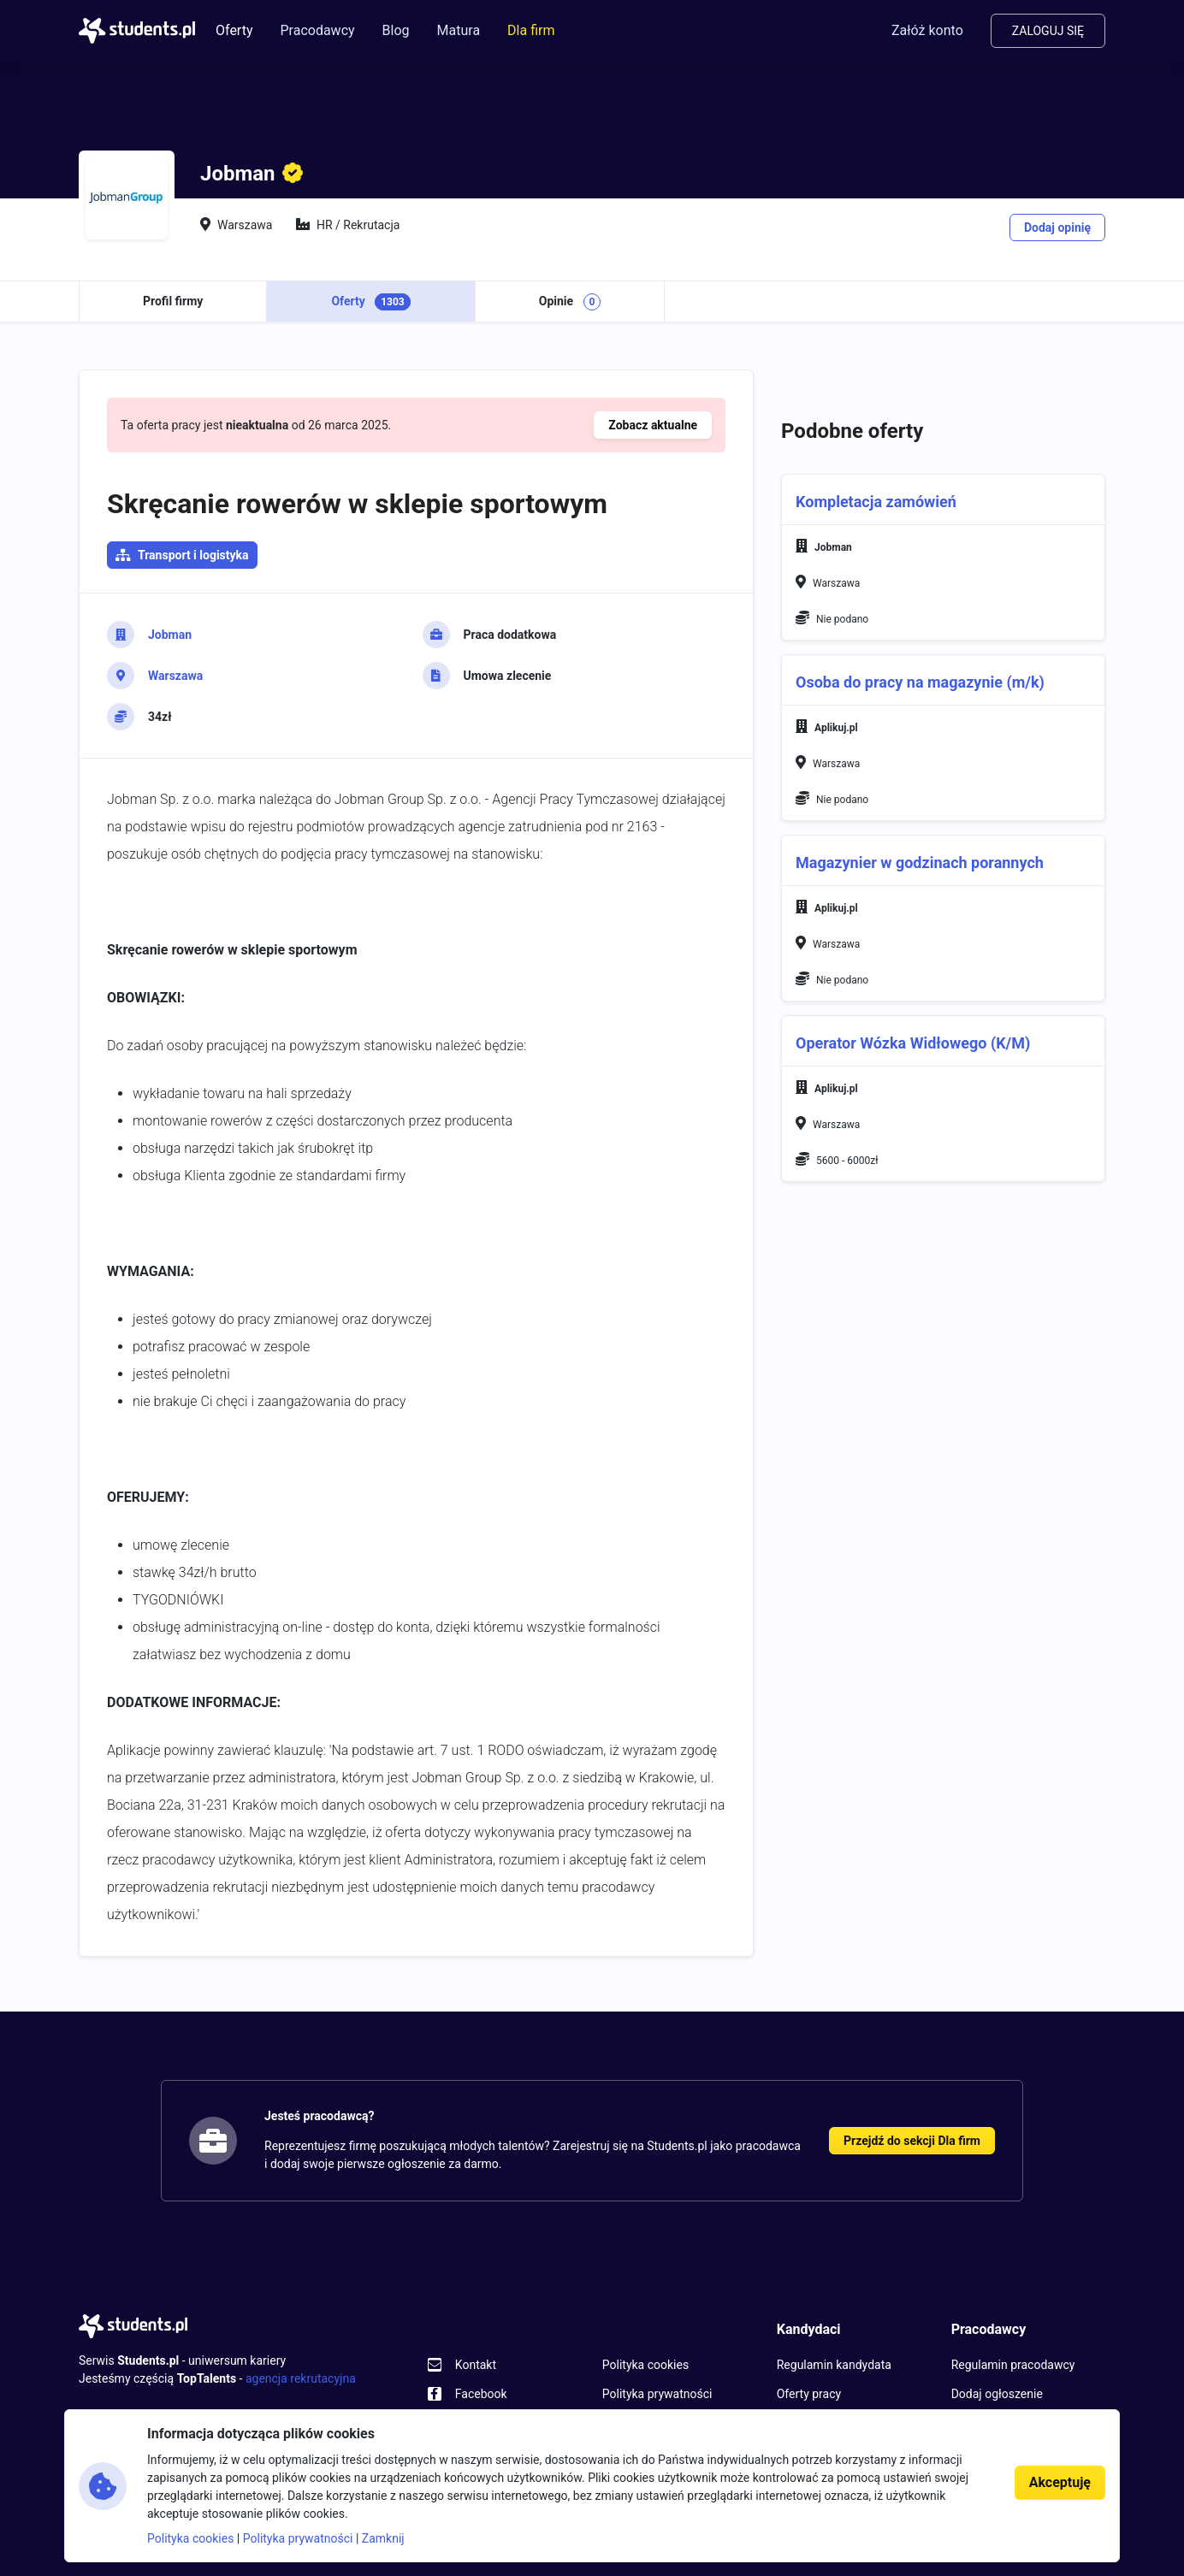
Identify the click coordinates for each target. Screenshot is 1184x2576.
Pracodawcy (317, 30)
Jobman (170, 634)
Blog (396, 30)
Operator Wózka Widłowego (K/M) (913, 1043)
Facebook (481, 2394)
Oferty (234, 30)
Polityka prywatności (657, 2394)
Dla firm (530, 30)
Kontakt (475, 2365)
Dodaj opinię (1057, 227)
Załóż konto (927, 30)
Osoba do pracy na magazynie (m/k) (920, 682)
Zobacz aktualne (652, 425)
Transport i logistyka (193, 555)
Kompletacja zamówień (876, 502)
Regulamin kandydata (834, 2365)
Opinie (570, 301)
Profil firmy (173, 301)
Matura (459, 30)
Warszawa (175, 675)
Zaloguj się (1048, 31)
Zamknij (383, 2538)
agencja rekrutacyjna (301, 2378)
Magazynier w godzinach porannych (920, 862)
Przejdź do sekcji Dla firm (912, 2141)
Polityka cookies (645, 2365)
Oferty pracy (809, 2394)
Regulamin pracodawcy (1013, 2365)
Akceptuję (1060, 2482)
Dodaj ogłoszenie (997, 2394)
